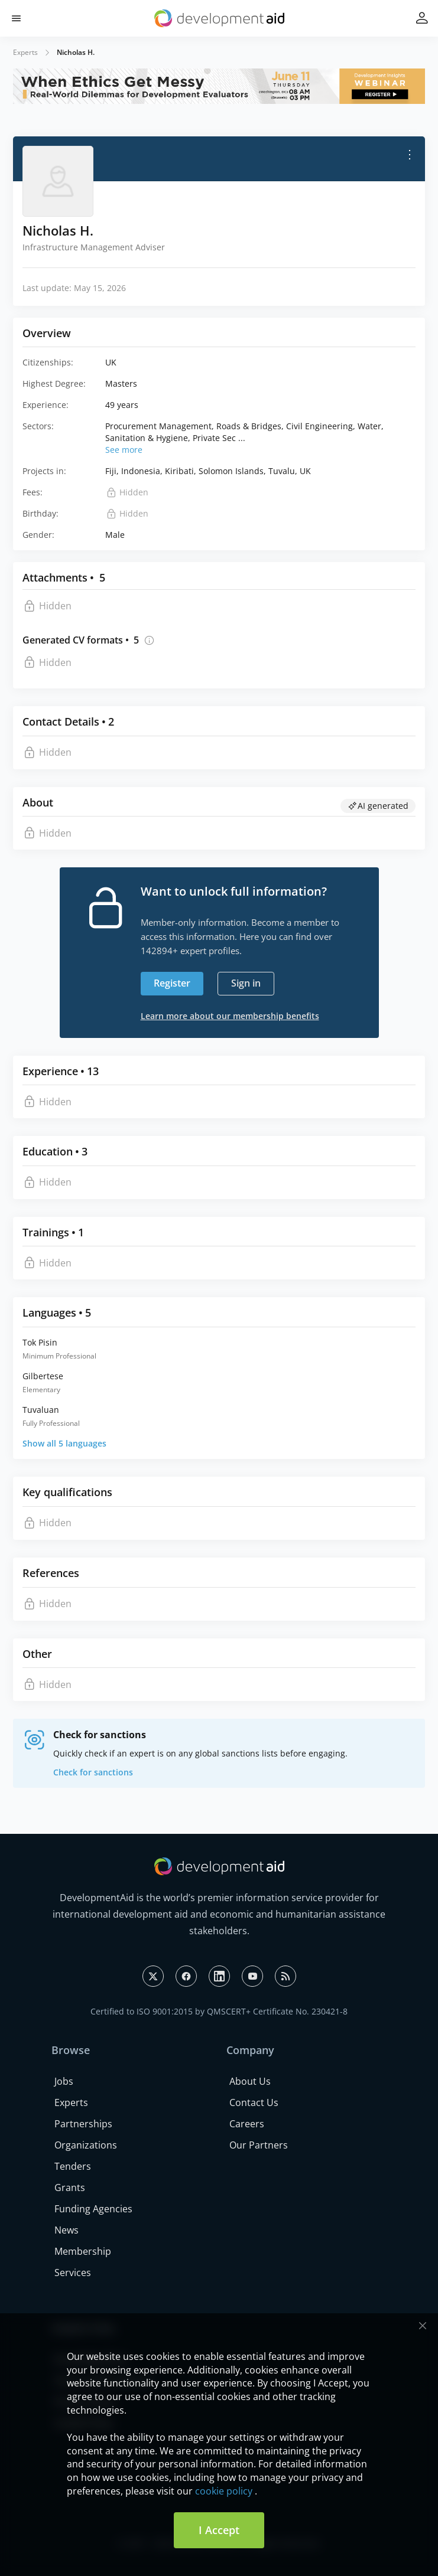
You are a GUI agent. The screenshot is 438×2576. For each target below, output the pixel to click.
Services (72, 2272)
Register (172, 983)
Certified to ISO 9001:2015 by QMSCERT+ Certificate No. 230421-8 (219, 2011)
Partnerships (83, 2123)
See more (123, 449)
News (66, 2230)
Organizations (85, 2144)
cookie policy (223, 2490)
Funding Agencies (93, 2208)
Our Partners (258, 2144)
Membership (82, 2251)
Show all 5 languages (64, 1443)
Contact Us (253, 2102)
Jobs (63, 2081)
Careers (246, 2123)
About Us (250, 2081)
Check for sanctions (93, 1772)
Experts (25, 52)
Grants (69, 2187)
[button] (16, 18)
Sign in (246, 983)
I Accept (219, 2530)
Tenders (72, 2166)
